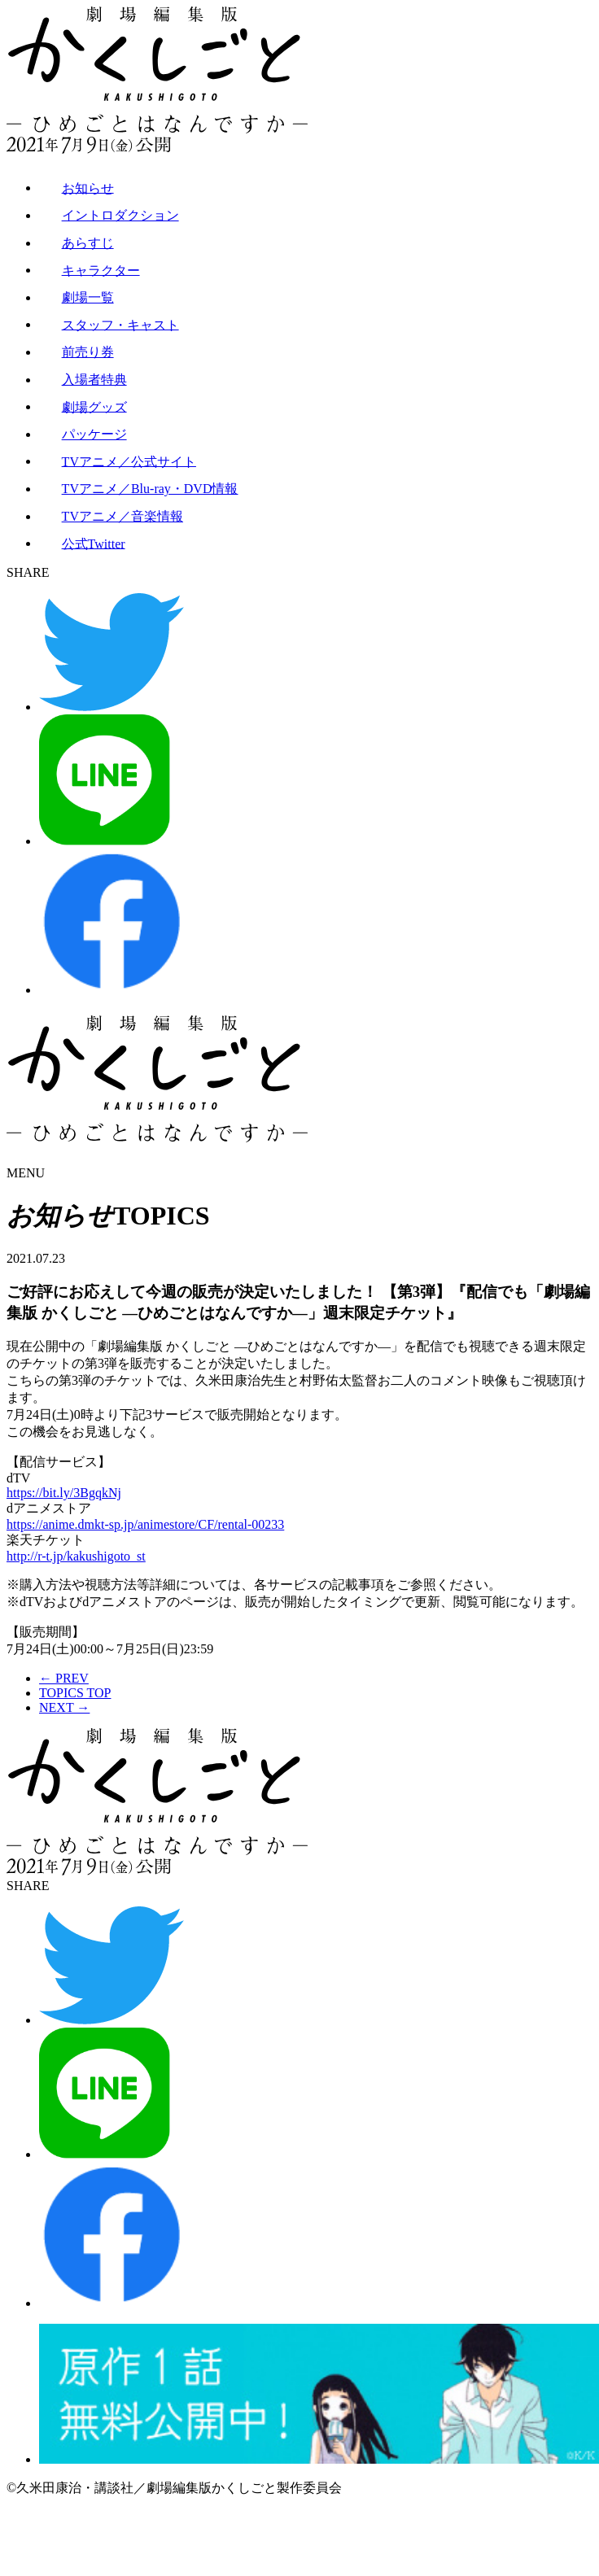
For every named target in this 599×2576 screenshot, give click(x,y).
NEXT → (64, 1707)
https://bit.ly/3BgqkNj (64, 1493)
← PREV (64, 1678)
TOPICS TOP (75, 1693)
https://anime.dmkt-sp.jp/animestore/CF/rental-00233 (145, 1524)
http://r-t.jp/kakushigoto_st (76, 1556)
